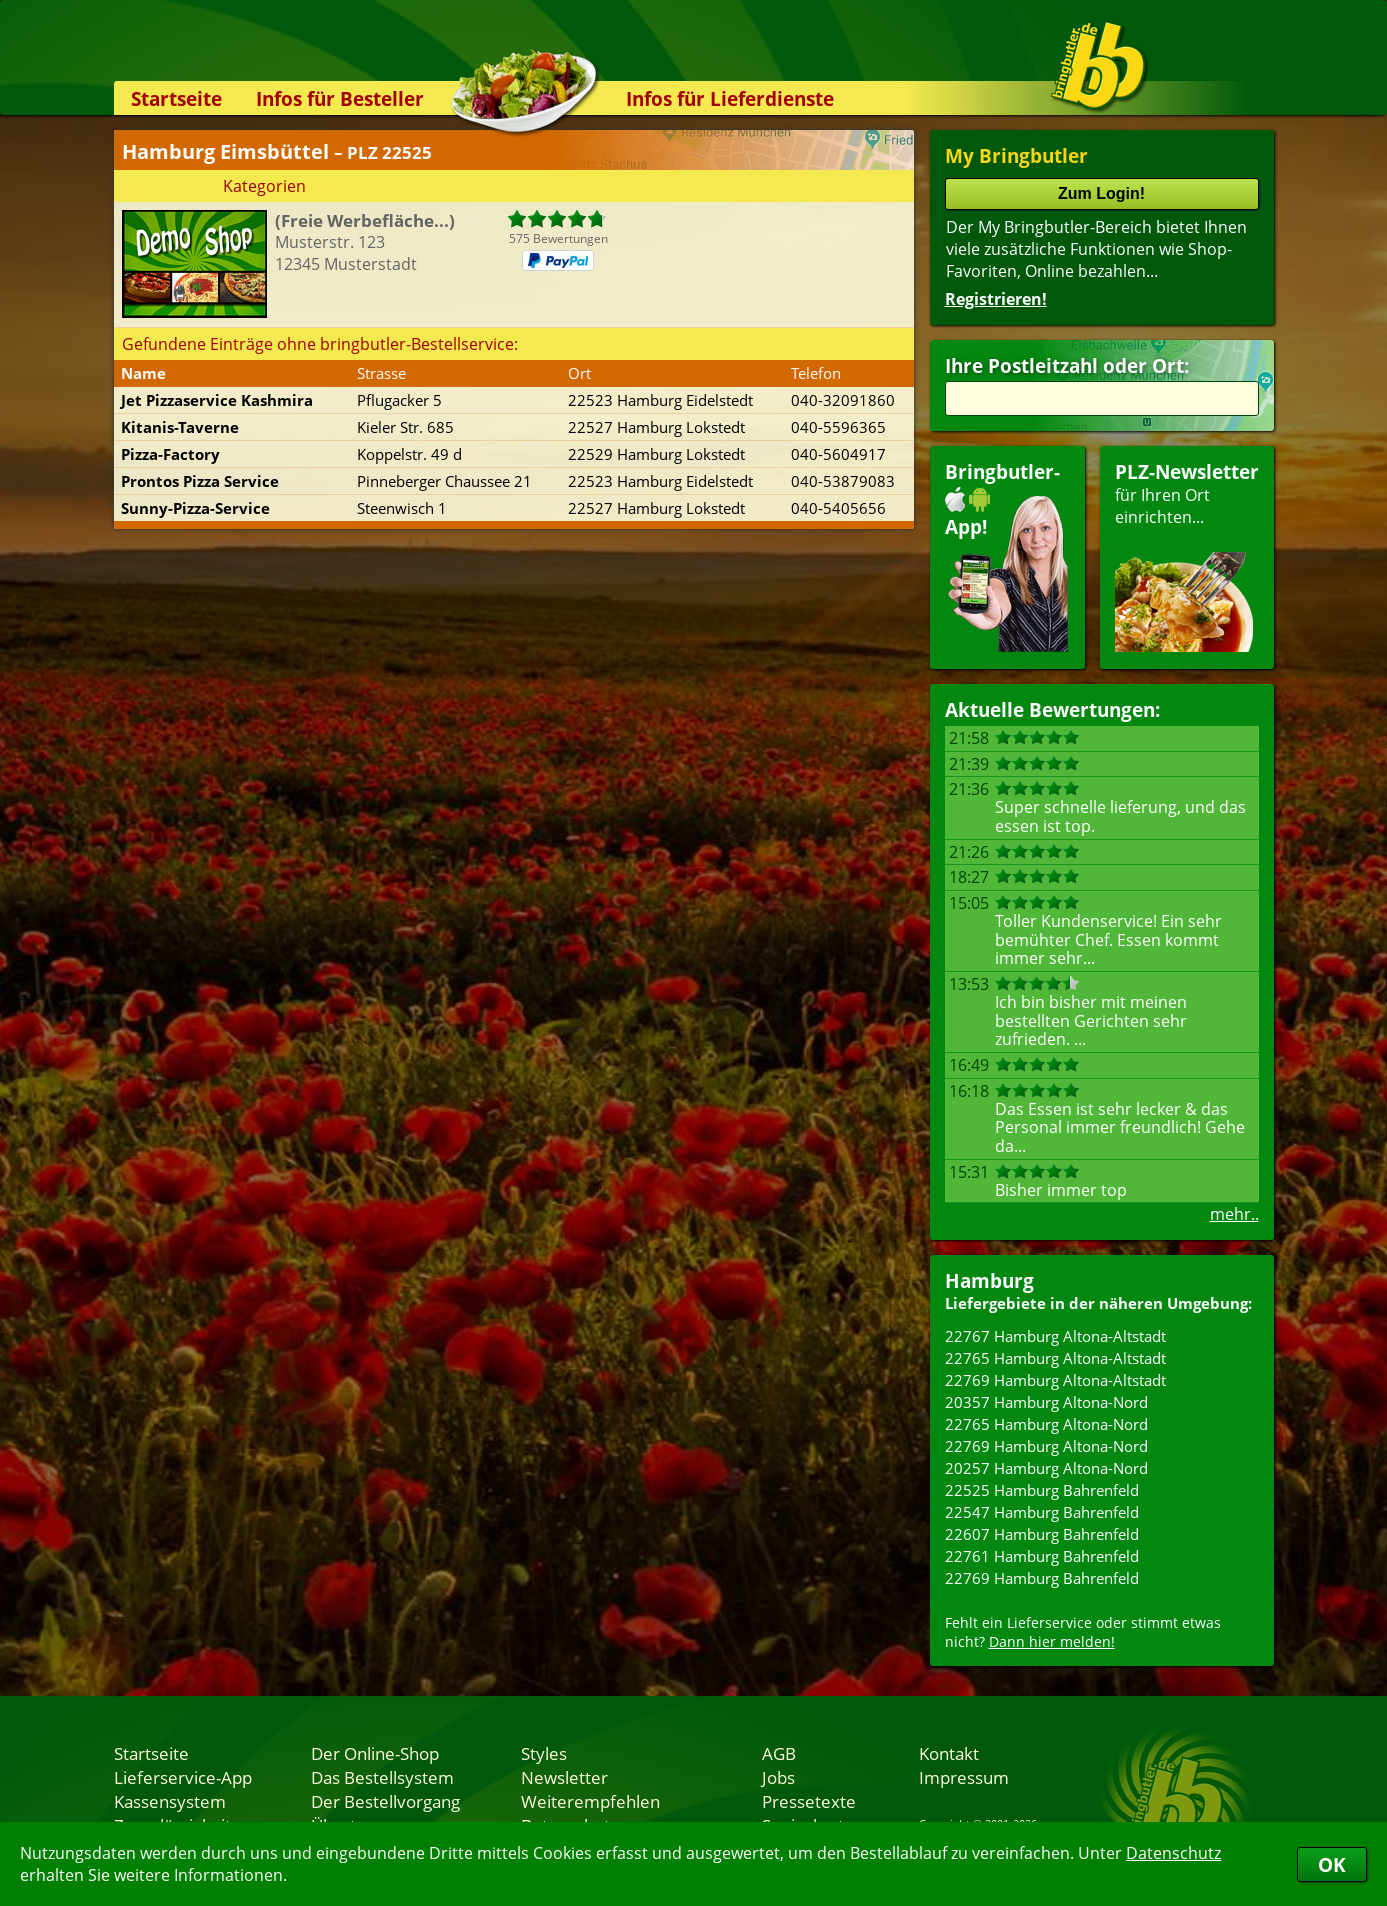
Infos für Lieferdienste (730, 98)
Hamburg (989, 1280)
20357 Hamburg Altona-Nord (1046, 1402)
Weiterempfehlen (590, 1801)
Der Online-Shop (375, 1753)
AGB (779, 1753)
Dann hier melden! (1052, 1641)
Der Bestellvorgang (385, 1801)
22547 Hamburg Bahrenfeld (1042, 1512)
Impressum (964, 1777)
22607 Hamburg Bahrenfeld (1042, 1534)
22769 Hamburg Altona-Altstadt (1055, 1380)
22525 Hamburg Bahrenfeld (1042, 1490)
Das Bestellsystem (382, 1777)
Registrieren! (996, 299)
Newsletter (564, 1777)
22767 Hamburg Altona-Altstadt (1055, 1336)
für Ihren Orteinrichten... (1187, 555)
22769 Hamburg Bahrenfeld (1042, 1578)
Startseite (176, 98)
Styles (544, 1753)
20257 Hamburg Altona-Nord (1046, 1468)
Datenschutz (1173, 1853)
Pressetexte (809, 1801)
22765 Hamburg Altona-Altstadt (1055, 1358)
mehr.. (1234, 1214)
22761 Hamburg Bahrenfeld (1042, 1556)
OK (1332, 1864)
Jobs (778, 1777)
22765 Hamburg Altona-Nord (1046, 1424)
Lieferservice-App (183, 1777)
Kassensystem (170, 1801)
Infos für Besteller (340, 98)
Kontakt (949, 1753)
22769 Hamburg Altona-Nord (1046, 1446)
